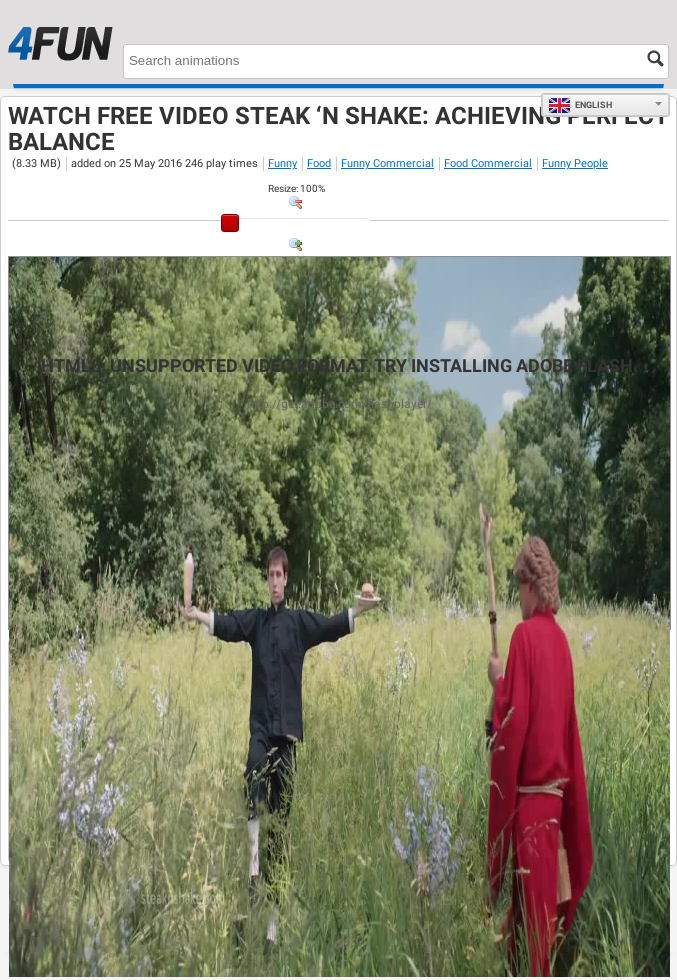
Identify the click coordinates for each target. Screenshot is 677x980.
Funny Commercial (387, 163)
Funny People (575, 163)
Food (319, 163)
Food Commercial (488, 163)
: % (296, 188)
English (580, 105)
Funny (282, 163)
